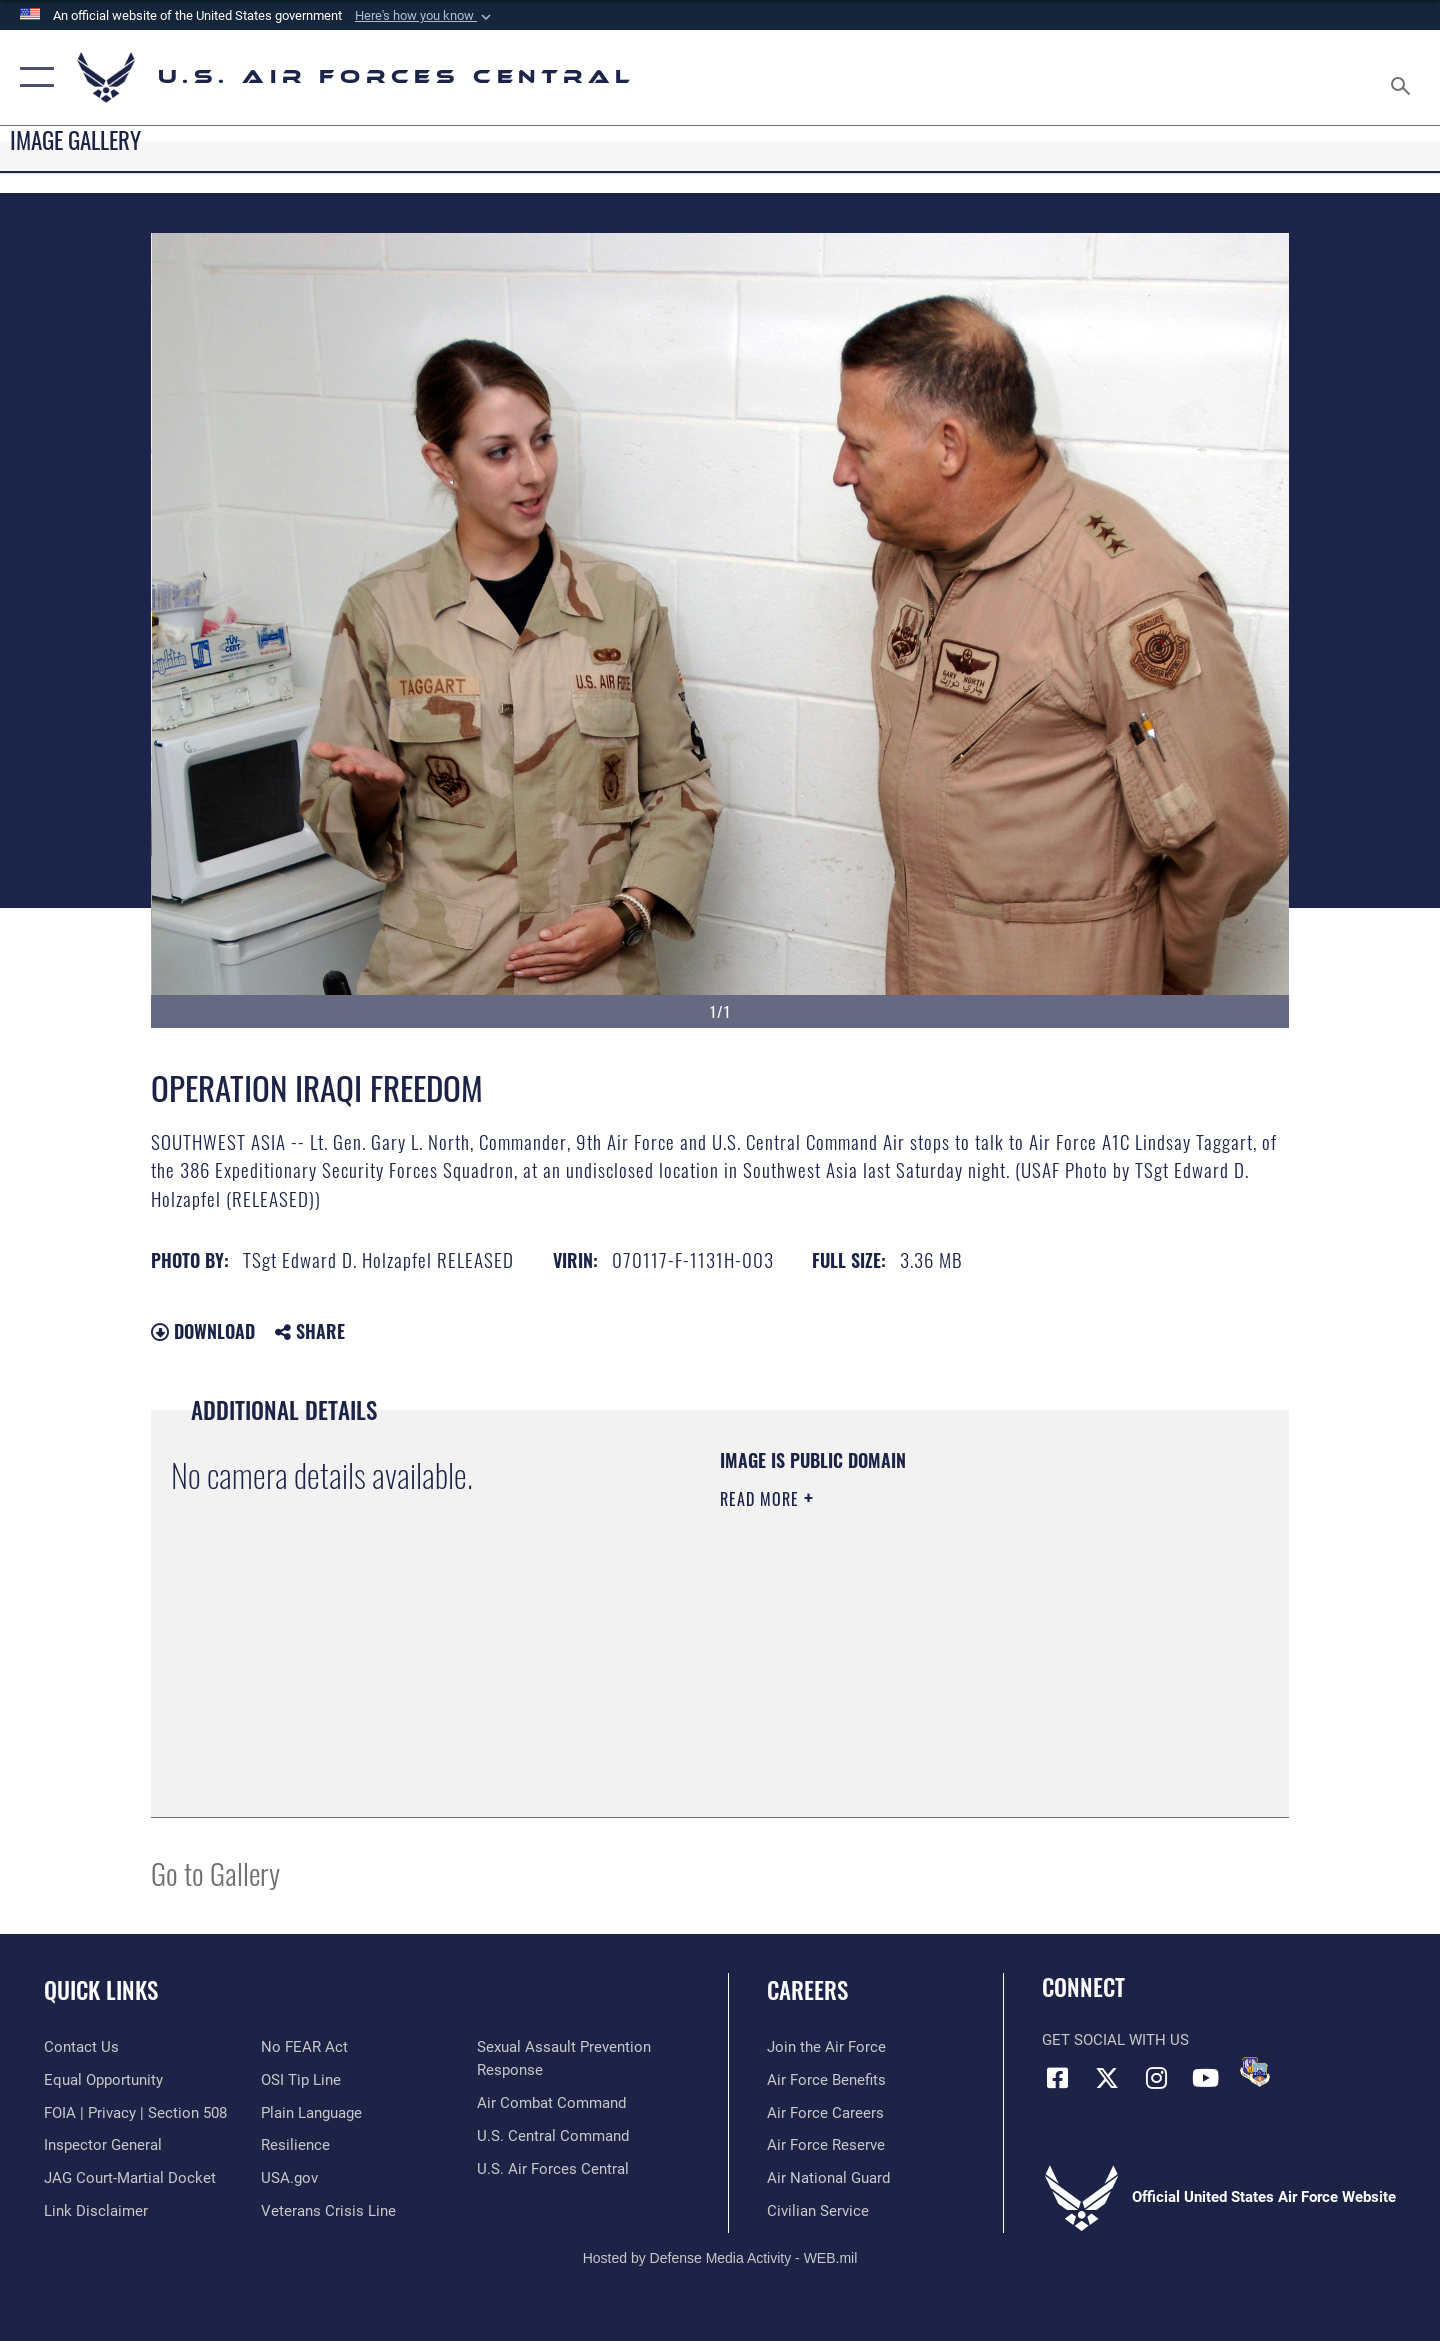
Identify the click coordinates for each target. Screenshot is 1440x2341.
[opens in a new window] (311, 2113)
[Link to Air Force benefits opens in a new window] (826, 2080)
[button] (425, 16)
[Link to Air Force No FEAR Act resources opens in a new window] (304, 2047)
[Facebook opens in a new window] (1057, 2078)
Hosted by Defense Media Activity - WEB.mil (720, 2258)
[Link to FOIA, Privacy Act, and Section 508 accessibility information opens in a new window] (135, 2113)
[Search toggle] (1403, 77)
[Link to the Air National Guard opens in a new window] (828, 2178)
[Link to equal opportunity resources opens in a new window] (103, 2080)
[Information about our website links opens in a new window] (96, 2211)
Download (203, 1331)
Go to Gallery (215, 1872)
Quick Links (101, 1990)
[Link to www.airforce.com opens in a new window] (826, 2047)
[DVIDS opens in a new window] (1255, 2072)
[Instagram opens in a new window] (1156, 2078)
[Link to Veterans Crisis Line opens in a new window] (328, 2211)
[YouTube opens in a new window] (1205, 2078)
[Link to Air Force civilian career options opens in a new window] (818, 2211)
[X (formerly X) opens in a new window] (1107, 2078)
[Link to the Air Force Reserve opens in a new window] (826, 2145)
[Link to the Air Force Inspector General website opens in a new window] (103, 2145)
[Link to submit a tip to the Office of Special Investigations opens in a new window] (301, 2080)
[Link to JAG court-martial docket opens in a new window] (130, 2178)
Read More (762, 1499)
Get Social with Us (1115, 2040)
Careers (807, 1990)
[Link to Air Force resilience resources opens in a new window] (295, 2145)
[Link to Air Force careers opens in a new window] (825, 2113)
